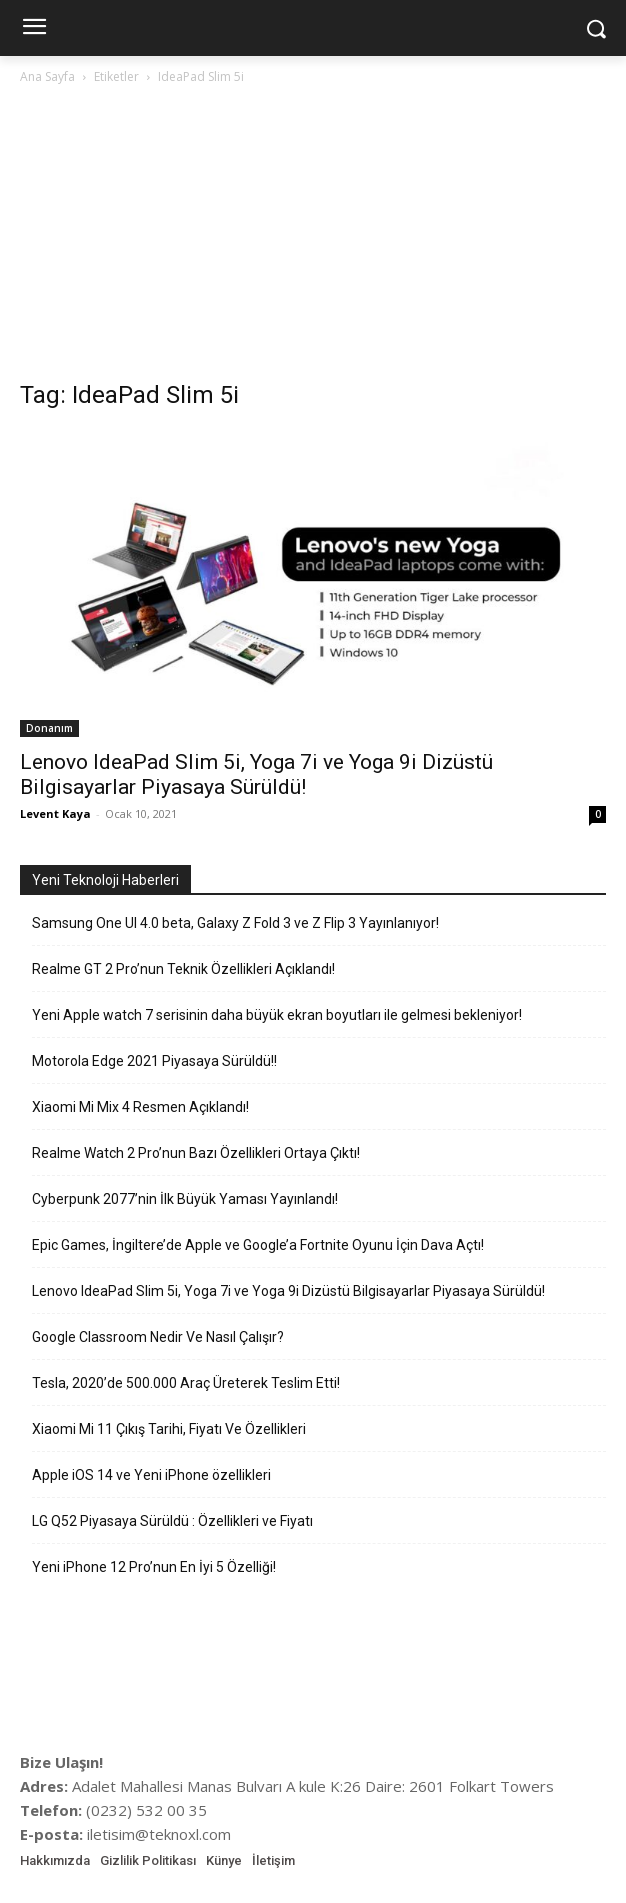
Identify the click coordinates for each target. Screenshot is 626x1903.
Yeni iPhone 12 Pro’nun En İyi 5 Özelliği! (154, 1567)
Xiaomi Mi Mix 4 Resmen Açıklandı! (140, 1107)
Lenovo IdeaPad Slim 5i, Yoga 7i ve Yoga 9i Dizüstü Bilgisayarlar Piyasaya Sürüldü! (256, 774)
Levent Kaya (55, 813)
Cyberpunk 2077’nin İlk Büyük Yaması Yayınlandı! (185, 1199)
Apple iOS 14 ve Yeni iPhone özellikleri (151, 1475)
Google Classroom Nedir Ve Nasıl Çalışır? (158, 1337)
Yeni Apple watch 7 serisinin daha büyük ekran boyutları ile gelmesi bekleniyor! (277, 1015)
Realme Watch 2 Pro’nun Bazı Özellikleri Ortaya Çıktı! (196, 1153)
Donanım (49, 728)
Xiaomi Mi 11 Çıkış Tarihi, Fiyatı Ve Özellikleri (169, 1429)
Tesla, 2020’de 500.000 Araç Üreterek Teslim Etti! (186, 1383)
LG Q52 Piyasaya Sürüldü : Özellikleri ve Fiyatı (172, 1521)
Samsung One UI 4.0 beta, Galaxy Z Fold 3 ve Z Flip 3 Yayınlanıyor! (235, 923)
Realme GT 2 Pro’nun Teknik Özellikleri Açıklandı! (183, 969)
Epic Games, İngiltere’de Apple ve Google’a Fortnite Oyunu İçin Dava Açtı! (258, 1245)
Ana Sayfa (47, 76)
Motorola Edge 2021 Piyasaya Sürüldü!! (154, 1061)
